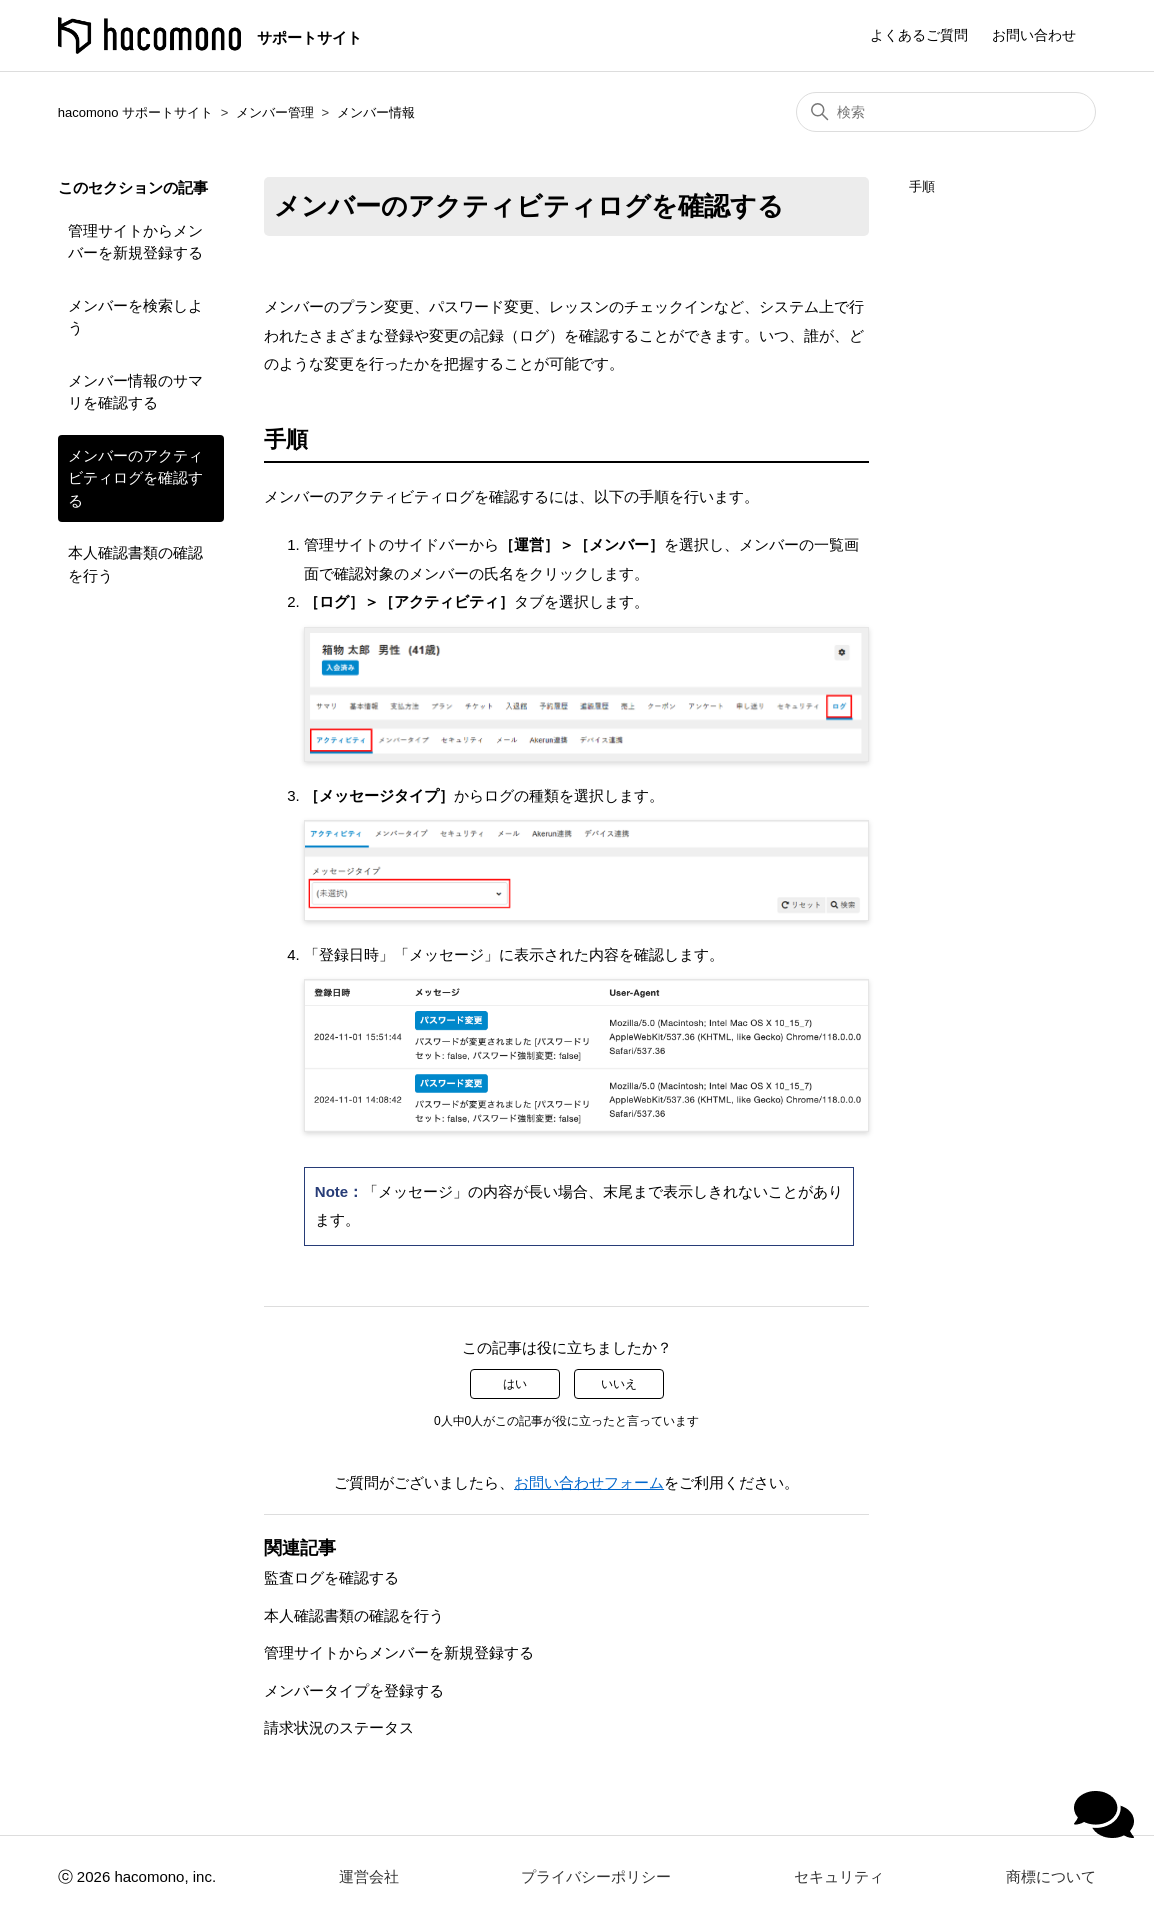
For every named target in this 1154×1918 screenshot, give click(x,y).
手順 (922, 186)
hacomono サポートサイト (135, 112)
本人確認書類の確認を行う (135, 564)
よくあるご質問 (919, 35)
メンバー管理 (275, 112)
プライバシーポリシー (596, 1876)
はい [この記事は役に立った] (515, 1384)
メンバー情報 (376, 112)
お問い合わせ (1034, 35)
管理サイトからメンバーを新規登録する (135, 242)
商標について (1051, 1876)
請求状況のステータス (339, 1727)
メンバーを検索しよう (135, 317)
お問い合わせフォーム (589, 1482)
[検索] (946, 112)
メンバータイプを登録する (354, 1690)
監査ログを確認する (331, 1577)
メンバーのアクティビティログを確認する (135, 478)
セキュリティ (839, 1876)
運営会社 (369, 1876)
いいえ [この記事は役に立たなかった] (619, 1384)
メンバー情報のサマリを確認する (135, 392)
